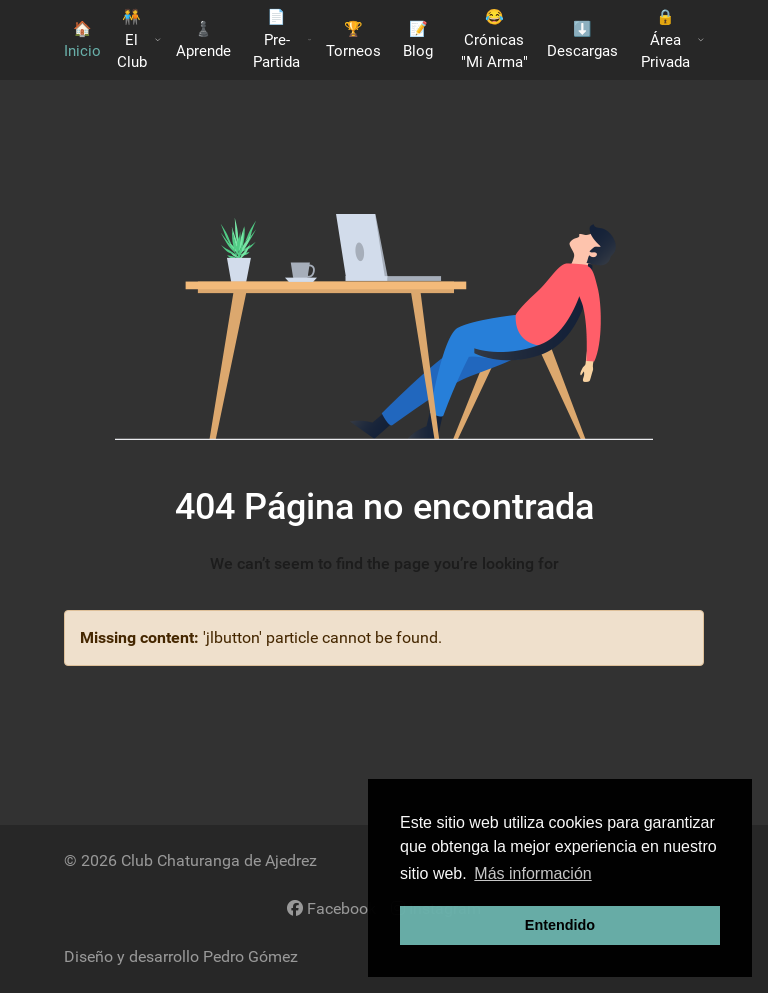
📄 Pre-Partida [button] (282, 39)
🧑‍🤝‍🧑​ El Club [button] (139, 39)
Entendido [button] (560, 925)
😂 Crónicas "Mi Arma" (494, 39)
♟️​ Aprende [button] (203, 40)
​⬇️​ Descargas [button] (582, 40)
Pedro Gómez (250, 956)
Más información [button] (532, 873)
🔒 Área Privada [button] (672, 39)
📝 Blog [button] (418, 40)
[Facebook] (331, 908)
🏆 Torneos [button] (353, 40)
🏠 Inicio (82, 40)
